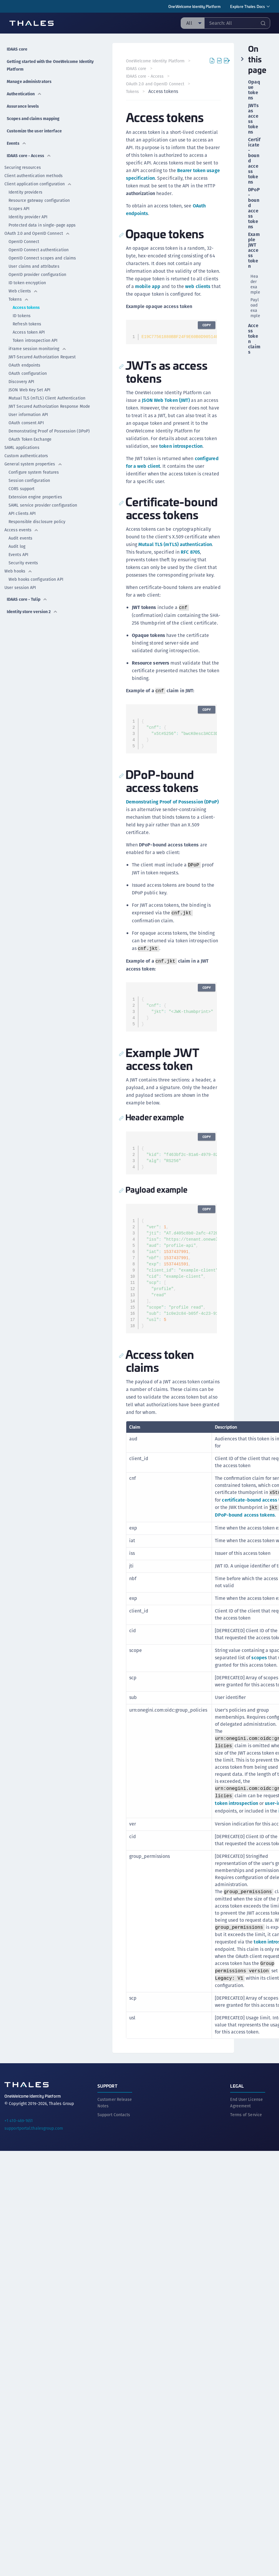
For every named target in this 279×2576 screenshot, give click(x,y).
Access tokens (26, 307)
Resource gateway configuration (39, 200)
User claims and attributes (34, 266)
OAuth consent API (26, 422)
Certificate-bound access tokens (254, 161)
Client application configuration (38, 184)
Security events (23, 562)
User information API (28, 414)
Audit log (17, 546)
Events (16, 143)
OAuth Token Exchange (30, 439)
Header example (255, 284)
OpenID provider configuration (37, 274)
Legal (237, 2123)
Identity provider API (28, 216)
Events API (18, 554)
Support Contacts (113, 2152)
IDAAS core (17, 49)
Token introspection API (35, 340)
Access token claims (254, 339)
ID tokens (22, 315)
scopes (260, 1696)
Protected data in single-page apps (42, 225)
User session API (20, 587)
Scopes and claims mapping (33, 119)
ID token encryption (27, 282)
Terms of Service (246, 2152)
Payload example (255, 307)
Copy (206, 348)
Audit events (20, 538)
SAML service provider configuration (43, 505)
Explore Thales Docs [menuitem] (247, 6)
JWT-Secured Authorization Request (42, 357)
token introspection (181, 469)
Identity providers (25, 192)
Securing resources (22, 167)
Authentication (24, 94)
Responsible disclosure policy (37, 521)
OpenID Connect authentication (39, 249)
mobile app (164, 301)
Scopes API (19, 208)
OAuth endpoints (25, 365)
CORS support (21, 488)
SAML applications (21, 447)
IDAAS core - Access (29, 156)
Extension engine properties (35, 497)
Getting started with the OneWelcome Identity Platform (50, 65)
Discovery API (21, 381)
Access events (21, 529)
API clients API (22, 513)
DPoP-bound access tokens (245, 1553)
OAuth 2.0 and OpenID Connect (37, 233)
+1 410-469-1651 (18, 2158)
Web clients (23, 291)
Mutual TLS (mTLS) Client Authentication (47, 398)
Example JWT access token (254, 250)
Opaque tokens (254, 90)
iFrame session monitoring (38, 348)
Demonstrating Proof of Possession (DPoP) (49, 431)
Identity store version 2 (32, 612)
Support (107, 2123)
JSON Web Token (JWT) (167, 423)
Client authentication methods (33, 175)
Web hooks (18, 571)
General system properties (33, 464)
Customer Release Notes (114, 2140)
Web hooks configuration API (36, 579)
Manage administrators (29, 81)
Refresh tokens (27, 324)
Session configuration (29, 480)
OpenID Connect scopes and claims (42, 258)
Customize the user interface (34, 131)
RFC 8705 (136, 582)
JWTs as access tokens (253, 119)
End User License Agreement (246, 2140)
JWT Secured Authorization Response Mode (49, 406)
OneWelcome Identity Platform (194, 6)
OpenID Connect (24, 241)
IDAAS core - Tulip (27, 599)
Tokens (19, 299)
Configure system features (34, 472)
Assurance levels (23, 106)
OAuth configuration (28, 373)
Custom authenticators (26, 455)
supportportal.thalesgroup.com (33, 2166)
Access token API (29, 332)
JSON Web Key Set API (29, 389)
